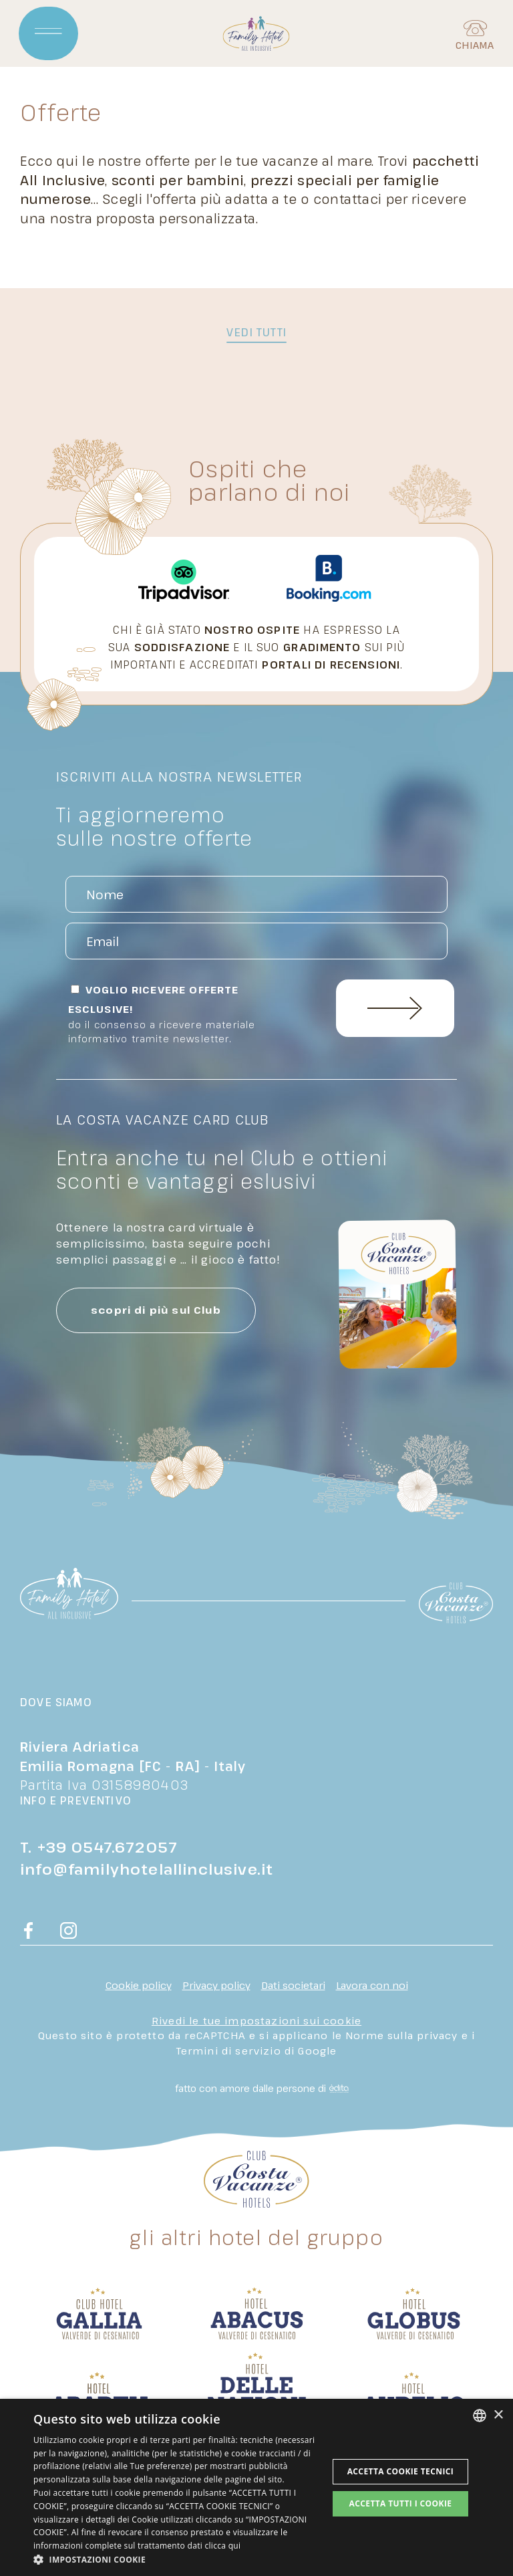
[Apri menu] (49, 33)
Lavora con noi (372, 1985)
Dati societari (293, 1985)
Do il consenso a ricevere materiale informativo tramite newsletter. (162, 1031)
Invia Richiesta (395, 1008)
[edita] (337, 2089)
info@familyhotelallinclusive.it (146, 1869)
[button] (176, 2559)
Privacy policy (216, 1985)
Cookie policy (139, 1985)
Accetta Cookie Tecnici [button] (400, 2471)
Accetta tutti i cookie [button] (400, 2503)
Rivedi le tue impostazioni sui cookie (256, 2020)
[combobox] (479, 2415)
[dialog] (256, 2487)
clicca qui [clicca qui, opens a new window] (222, 2545)
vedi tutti (256, 332)
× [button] (498, 2415)
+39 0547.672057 (107, 1847)
